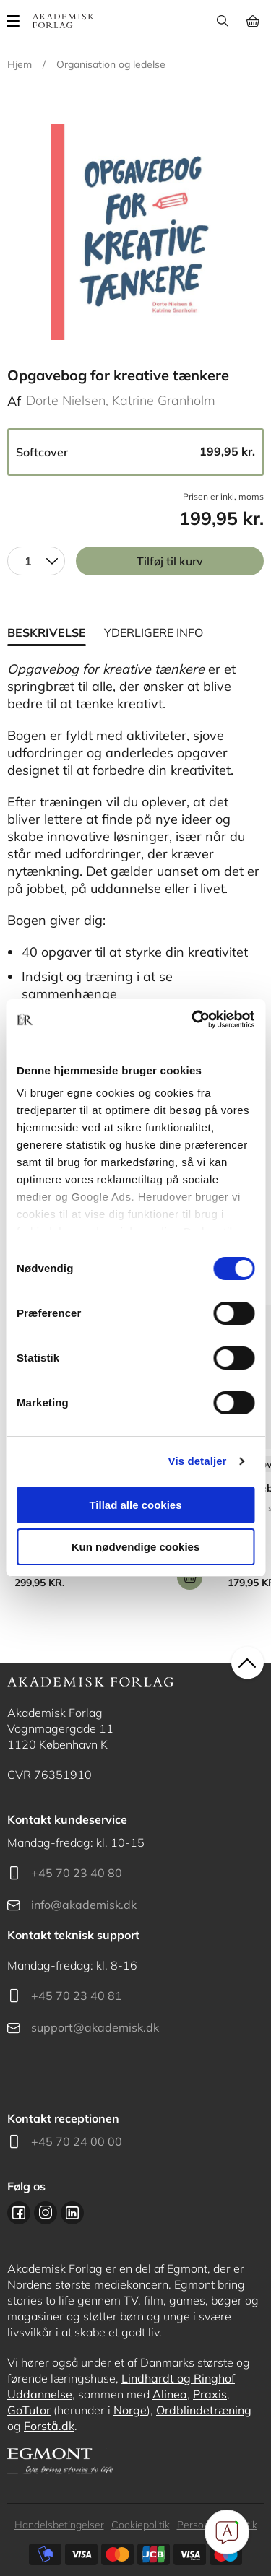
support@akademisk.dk (95, 2027)
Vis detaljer (197, 1461)
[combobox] (36, 561)
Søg (222, 21)
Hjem (19, 64)
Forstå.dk (49, 2426)
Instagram (45, 2212)
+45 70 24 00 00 (76, 2141)
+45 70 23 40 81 (76, 1995)
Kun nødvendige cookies (136, 1547)
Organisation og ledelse (110, 64)
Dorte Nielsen (66, 400)
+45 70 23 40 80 (76, 1873)
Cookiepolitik (140, 2524)
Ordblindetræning (203, 2410)
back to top (247, 1662)
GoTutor (29, 2410)
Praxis (210, 2394)
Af (14, 401)
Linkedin (72, 2212)
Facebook (18, 2212)
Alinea (169, 2394)
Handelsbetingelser (59, 2524)
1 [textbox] (28, 561)
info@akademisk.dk (84, 1904)
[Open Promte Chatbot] (227, 2532)
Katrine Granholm (163, 400)
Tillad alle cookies (135, 1505)
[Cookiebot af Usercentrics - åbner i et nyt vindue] (193, 1019)
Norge (130, 2410)
